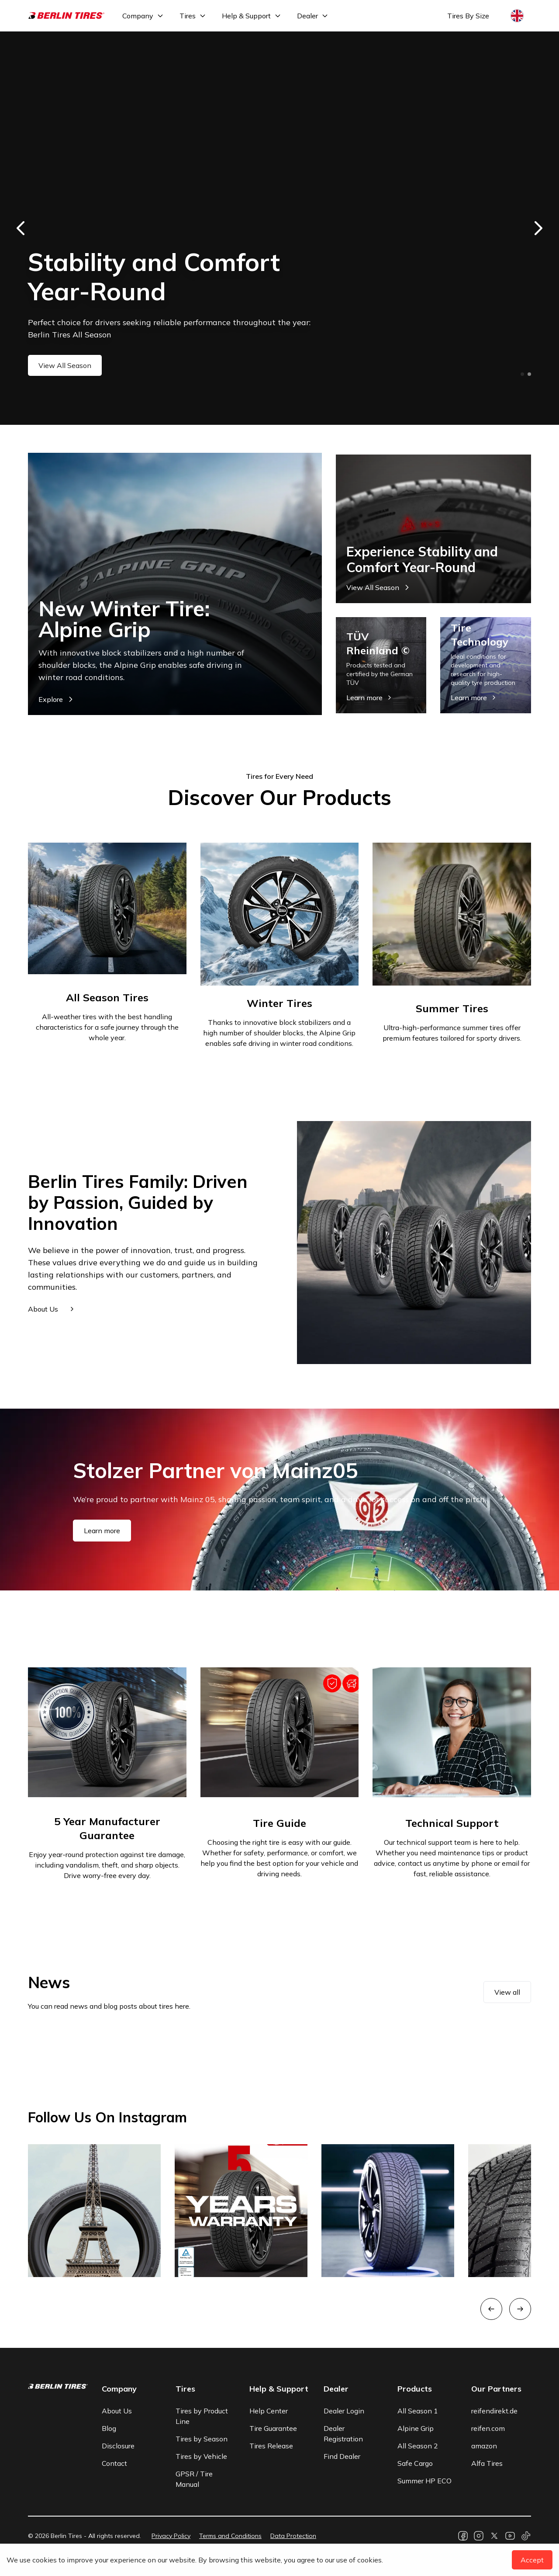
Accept (532, 2559)
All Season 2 (417, 2445)
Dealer (307, 15)
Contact (114, 2463)
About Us (117, 2410)
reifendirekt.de (494, 2410)
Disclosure (118, 2445)
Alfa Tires (487, 2463)
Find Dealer (342, 2456)
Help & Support (246, 15)
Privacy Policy (171, 2536)
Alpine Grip (415, 2428)
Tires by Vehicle (201, 2456)
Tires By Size (468, 15)
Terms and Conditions (230, 2536)
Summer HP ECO (424, 2480)
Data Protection (293, 2536)
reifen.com (488, 2428)
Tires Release (271, 2445)
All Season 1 (417, 2410)
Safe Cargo (415, 2463)
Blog (109, 2428)
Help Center (268, 2410)
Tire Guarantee (273, 2428)
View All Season (64, 365)
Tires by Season (202, 2438)
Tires (187, 15)
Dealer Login (344, 2410)
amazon (484, 2445)
